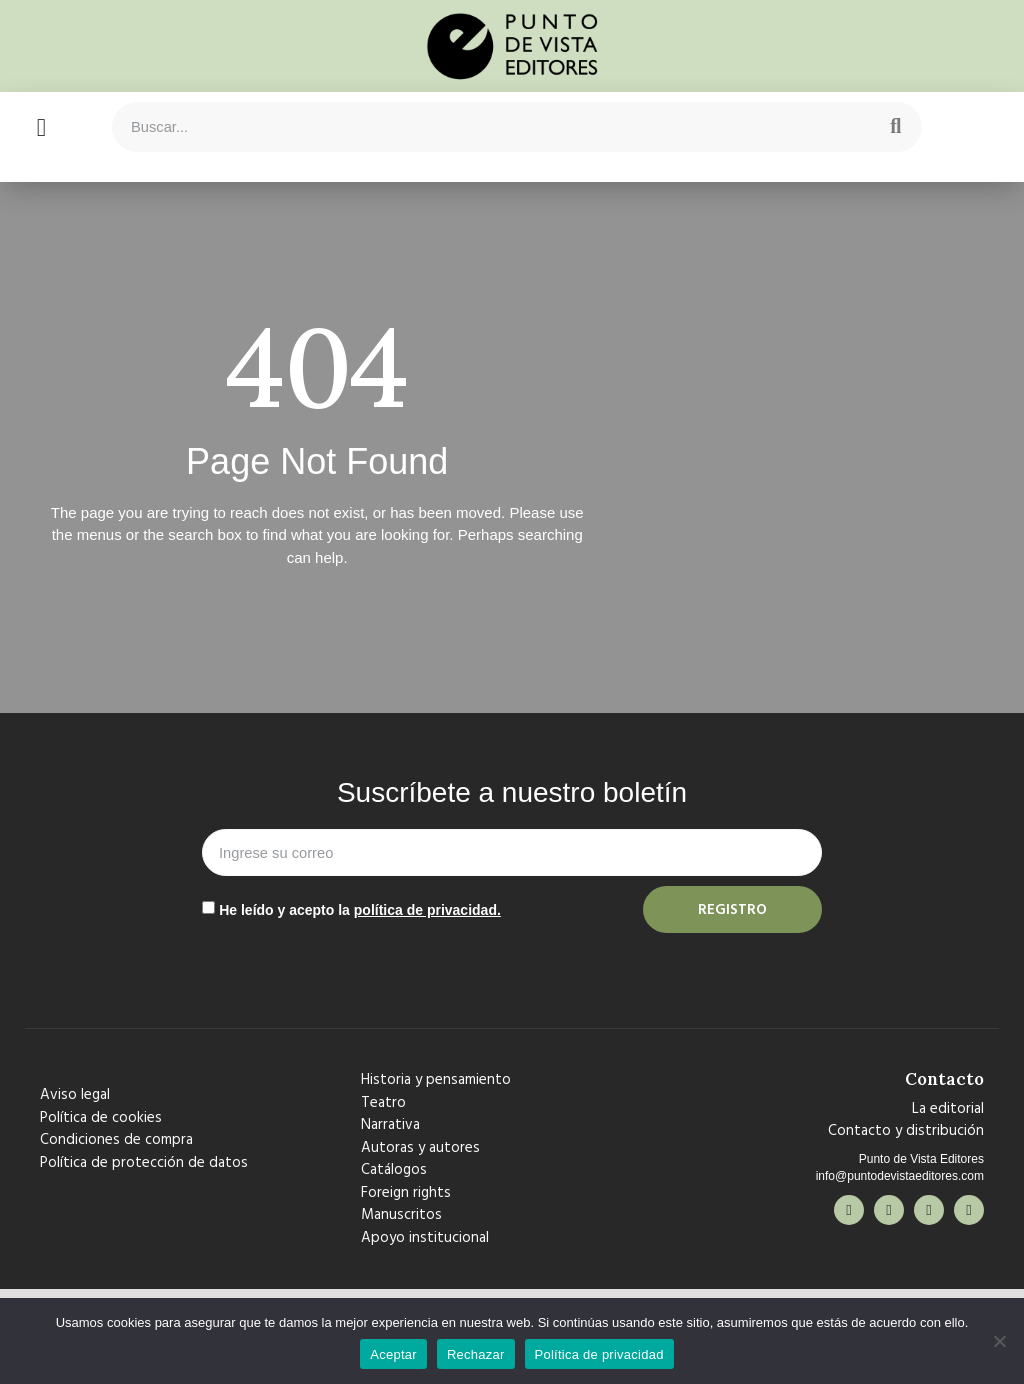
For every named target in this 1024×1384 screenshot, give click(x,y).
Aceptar (393, 1354)
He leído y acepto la (360, 910)
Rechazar (476, 1354)
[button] (41, 127)
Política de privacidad (599, 1354)
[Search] (896, 127)
